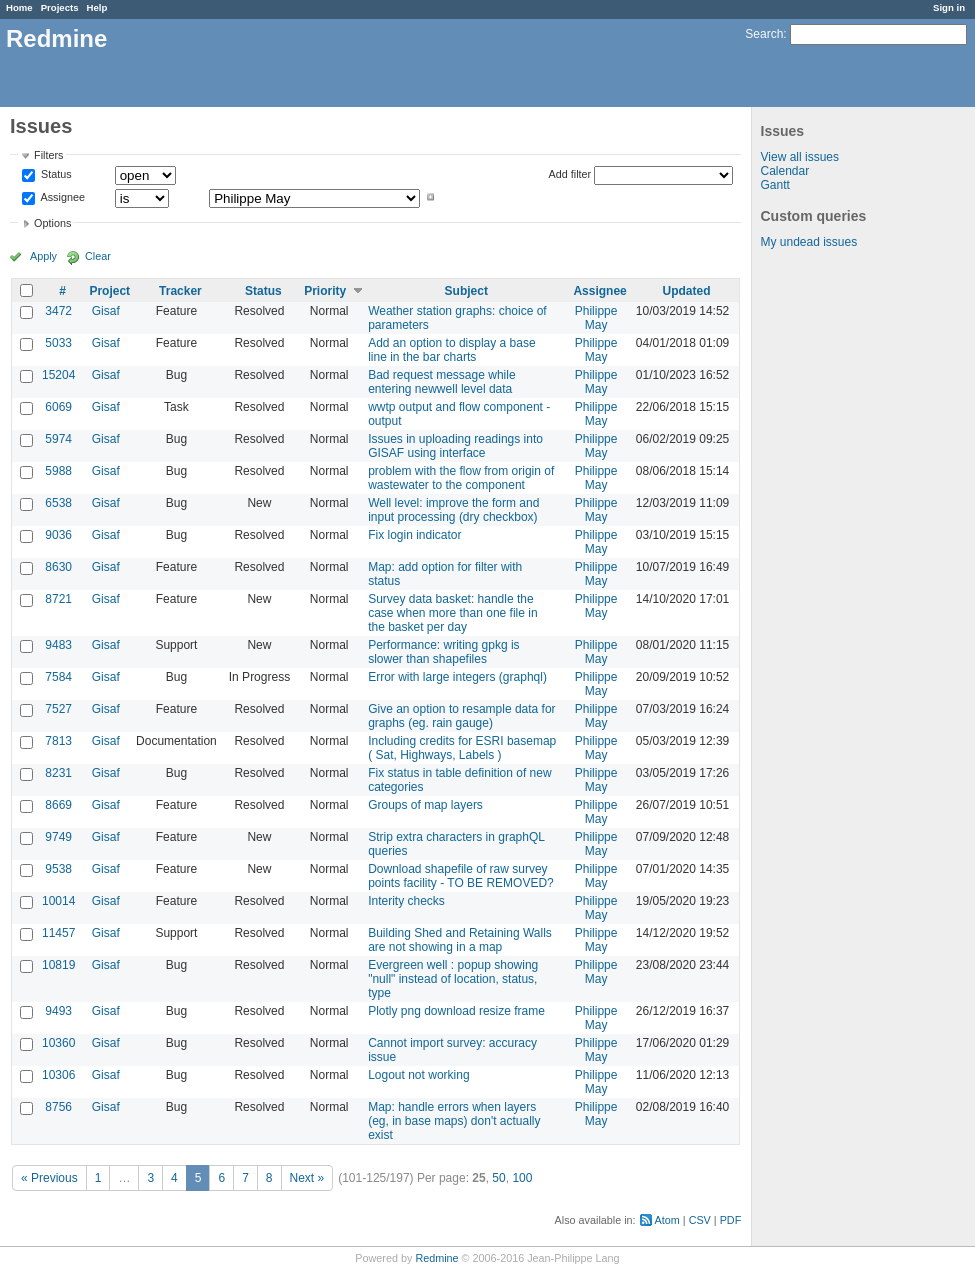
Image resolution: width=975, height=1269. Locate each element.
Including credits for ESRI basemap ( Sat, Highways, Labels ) (462, 748)
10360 (58, 1043)
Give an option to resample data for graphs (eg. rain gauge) (461, 716)
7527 (58, 709)
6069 (58, 407)
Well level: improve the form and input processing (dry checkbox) (453, 510)
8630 (58, 567)
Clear (98, 256)
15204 (58, 375)
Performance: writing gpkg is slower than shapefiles (443, 652)
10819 (58, 965)
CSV (700, 1220)
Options (52, 223)
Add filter (570, 174)
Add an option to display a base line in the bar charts (451, 350)
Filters (48, 155)
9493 (58, 1011)
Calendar (785, 171)
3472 (58, 311)
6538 (58, 503)
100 (522, 1178)
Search (764, 34)
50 (498, 1178)
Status (55, 175)
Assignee (61, 197)
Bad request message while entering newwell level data (441, 382)
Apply (43, 256)
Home (19, 7)
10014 (58, 901)
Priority (325, 291)
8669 (58, 805)
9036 (58, 535)
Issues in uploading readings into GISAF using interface (455, 446)
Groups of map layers (425, 805)
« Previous (49, 1178)
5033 (58, 343)
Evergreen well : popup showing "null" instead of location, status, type (453, 979)
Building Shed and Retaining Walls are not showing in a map (460, 940)
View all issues (800, 157)
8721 (58, 599)
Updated (687, 291)
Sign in (949, 7)
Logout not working (418, 1075)
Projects (60, 7)
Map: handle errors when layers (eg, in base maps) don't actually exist (454, 1121)
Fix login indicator (414, 535)
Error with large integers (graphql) (457, 677)
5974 (58, 439)
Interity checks (406, 901)
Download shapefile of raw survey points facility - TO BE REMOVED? (461, 876)
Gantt (775, 185)
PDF (731, 1220)
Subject (466, 291)
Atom (667, 1220)
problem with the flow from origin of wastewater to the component (461, 478)
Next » (307, 1178)
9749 (58, 837)
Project (109, 291)
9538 (58, 869)
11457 (58, 933)
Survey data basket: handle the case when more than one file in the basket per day (452, 613)
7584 (58, 677)
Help (97, 7)
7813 (58, 741)
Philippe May (596, 318)
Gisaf (106, 311)
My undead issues (809, 242)
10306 (58, 1075)
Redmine (436, 1258)
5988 (58, 471)
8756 (58, 1107)
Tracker (180, 291)
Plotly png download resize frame (456, 1011)
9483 (58, 645)
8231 (58, 773)
